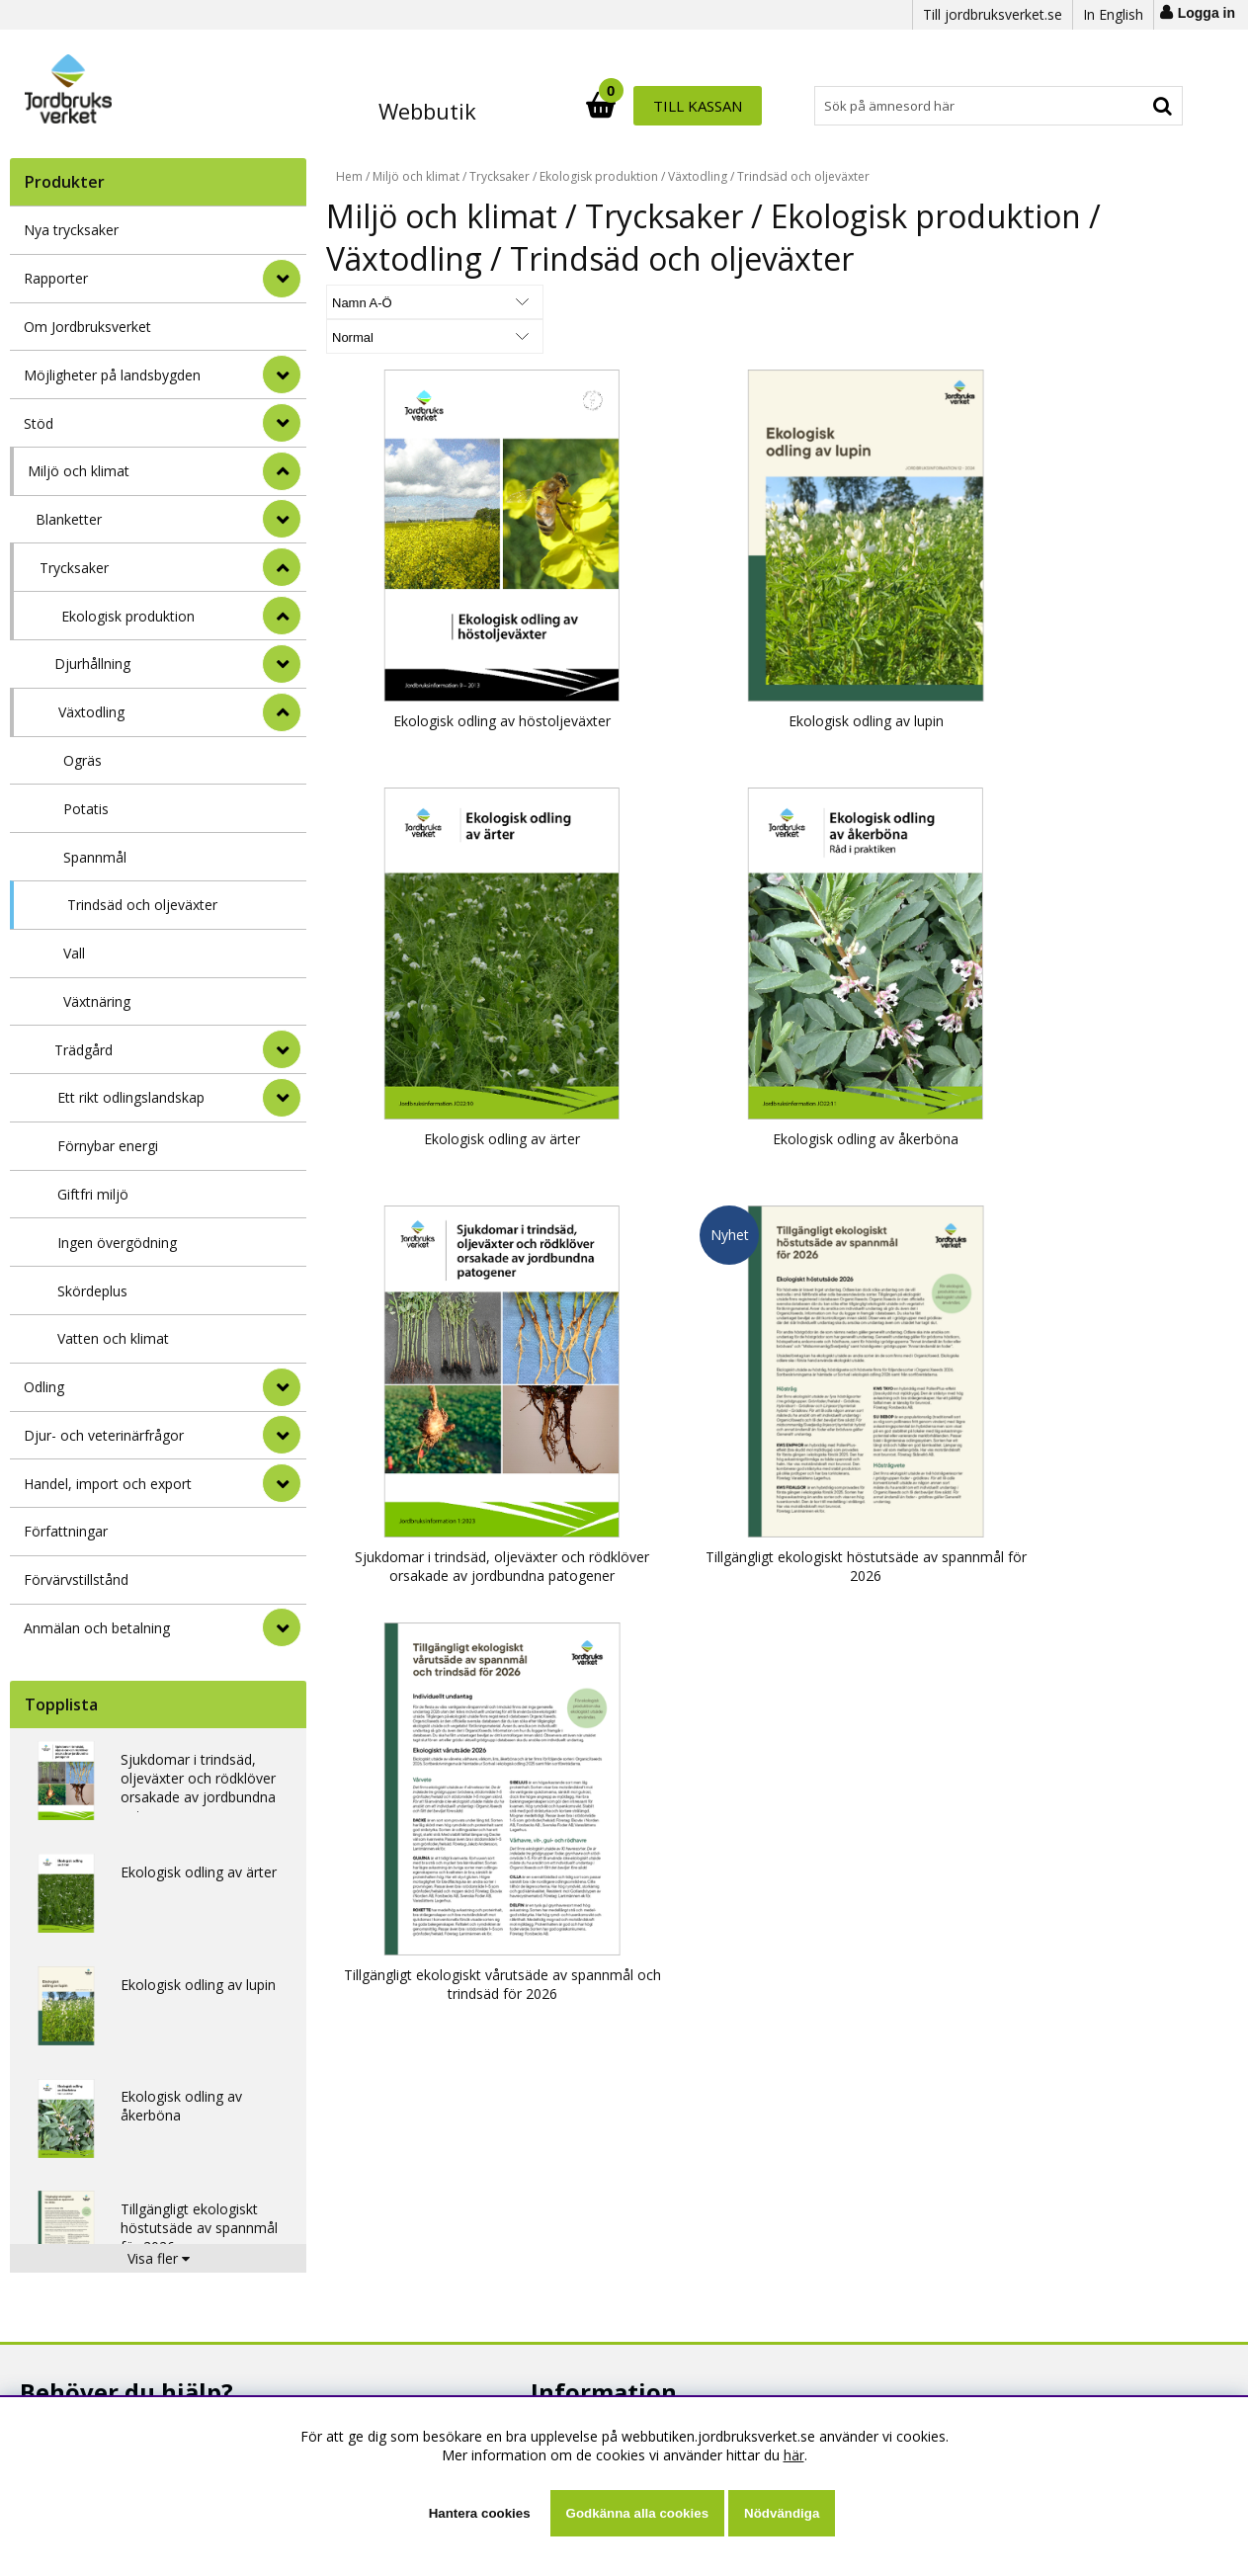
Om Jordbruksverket (87, 326)
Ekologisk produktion (128, 616)
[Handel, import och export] (281, 1483)
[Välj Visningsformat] (558, 302)
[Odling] (281, 1387)
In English (1113, 14)
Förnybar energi (107, 1145)
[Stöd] (281, 423)
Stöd (38, 423)
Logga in (1206, 13)
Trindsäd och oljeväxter (142, 904)
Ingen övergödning (117, 1242)
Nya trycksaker (71, 229)
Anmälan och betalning (97, 1628)
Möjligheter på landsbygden (112, 375)
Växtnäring (96, 1001)
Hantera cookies (480, 2513)
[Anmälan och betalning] (281, 1627)
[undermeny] (281, 519)
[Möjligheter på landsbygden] (281, 374)
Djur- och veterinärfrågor (104, 1435)
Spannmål (94, 857)
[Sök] (711, 105)
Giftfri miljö (92, 1194)
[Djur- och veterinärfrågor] (281, 1434)
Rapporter (56, 278)
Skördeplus (92, 1291)
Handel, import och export (108, 1483)
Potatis (86, 808)
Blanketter (69, 519)
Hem (349, 176)
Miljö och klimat (78, 470)
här (794, 2455)
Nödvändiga (781, 2513)
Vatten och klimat (113, 1338)
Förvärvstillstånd (76, 1579)
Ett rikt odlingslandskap (131, 1097)
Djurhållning (92, 663)
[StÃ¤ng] (281, 471)
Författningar (66, 1531)
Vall (74, 953)
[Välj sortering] (400, 302)
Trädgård (83, 1049)
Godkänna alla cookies (637, 2513)
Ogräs (82, 760)
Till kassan (1119, 106)
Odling (44, 1386)
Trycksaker (74, 567)
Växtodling (91, 712)
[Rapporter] (281, 278)
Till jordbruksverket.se (992, 14)
